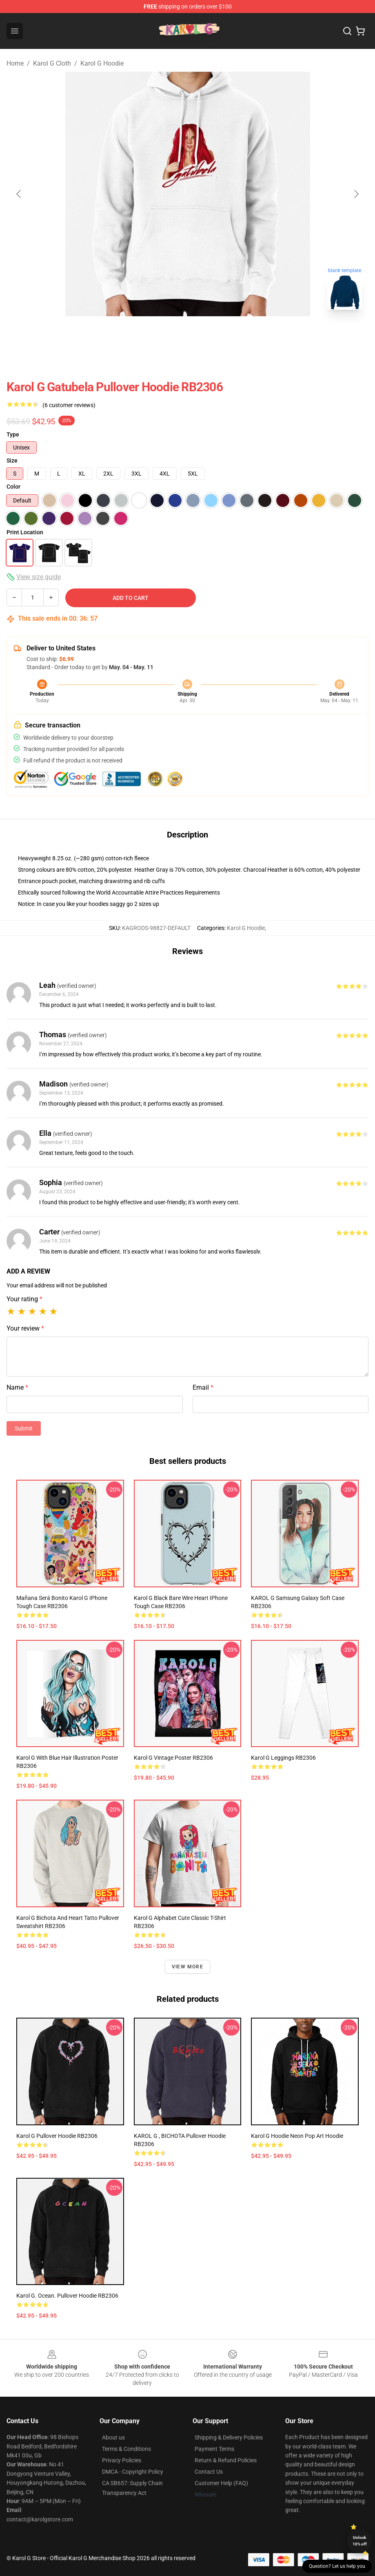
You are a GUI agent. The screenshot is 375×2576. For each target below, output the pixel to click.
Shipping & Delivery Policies (229, 2437)
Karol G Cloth (52, 63)
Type (13, 434)
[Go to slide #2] (187, 334)
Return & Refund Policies (226, 2460)
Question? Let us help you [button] (337, 2566)
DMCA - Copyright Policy (132, 2471)
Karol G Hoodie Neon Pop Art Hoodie (297, 2136)
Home (15, 63)
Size (12, 460)
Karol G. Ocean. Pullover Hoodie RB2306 (67, 2295)
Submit (24, 1428)
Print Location (25, 532)
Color (13, 486)
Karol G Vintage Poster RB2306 (173, 1757)
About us (113, 2437)
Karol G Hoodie (102, 63)
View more (187, 1967)
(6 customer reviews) (68, 405)
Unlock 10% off (360, 2540)
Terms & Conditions (126, 2449)
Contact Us (209, 2471)
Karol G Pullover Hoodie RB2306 (57, 2136)
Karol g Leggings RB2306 (283, 1757)
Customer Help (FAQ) (221, 2483)
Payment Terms (214, 2449)
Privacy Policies (121, 2460)
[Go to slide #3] (230, 334)
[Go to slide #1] (145, 334)
